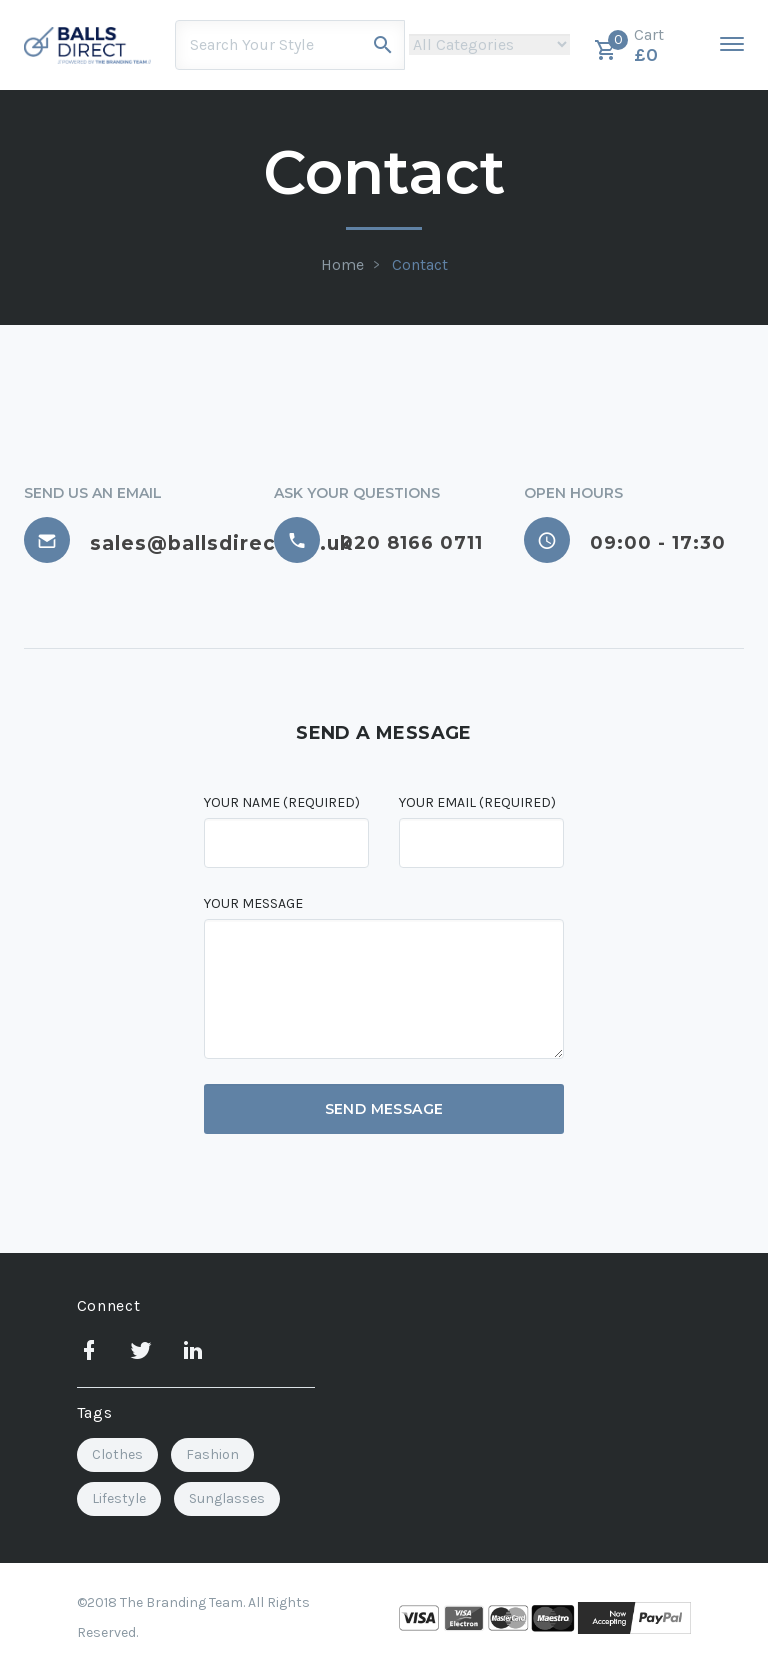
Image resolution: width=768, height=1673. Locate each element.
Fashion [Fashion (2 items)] (212, 1454)
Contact (420, 264)
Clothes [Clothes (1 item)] (117, 1454)
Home (342, 264)
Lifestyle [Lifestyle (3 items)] (119, 1498)
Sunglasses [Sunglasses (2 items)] (227, 1498)
